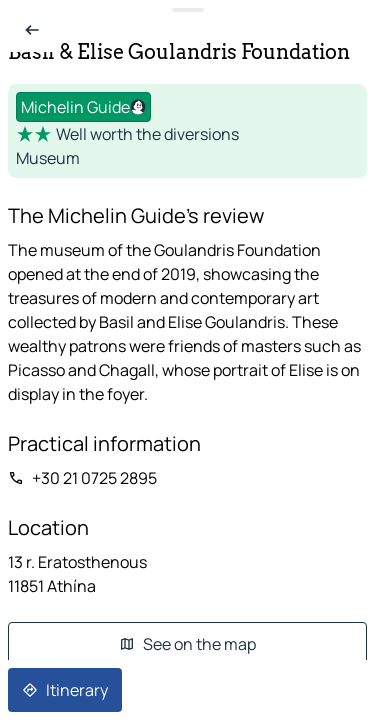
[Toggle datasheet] (187, 10)
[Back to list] (32, 30)
